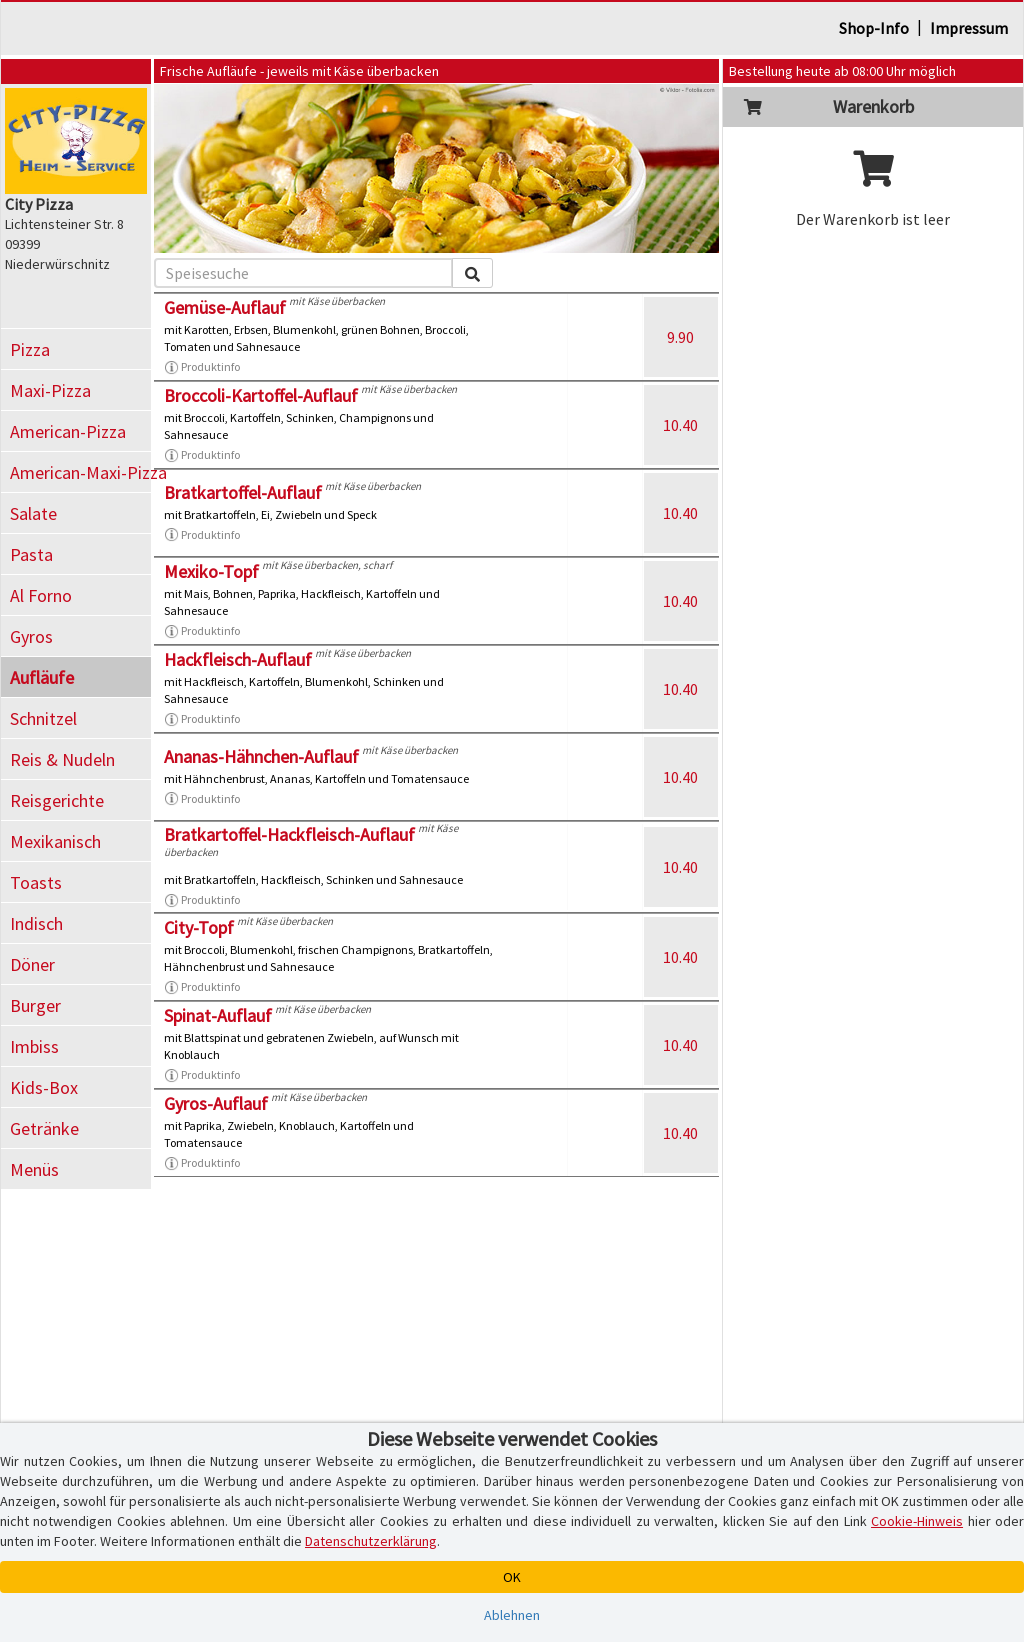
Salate (33, 513)
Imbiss (34, 1046)
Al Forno (41, 595)
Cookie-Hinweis (917, 1521)
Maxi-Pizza (50, 390)
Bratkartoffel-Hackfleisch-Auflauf (289, 834)
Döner (32, 964)
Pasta (31, 554)
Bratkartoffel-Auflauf (243, 492)
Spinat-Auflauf (218, 1015)
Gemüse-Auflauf (225, 307)
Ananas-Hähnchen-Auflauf (261, 756)
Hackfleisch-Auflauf (238, 659)
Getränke (44, 1128)
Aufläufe (42, 677)
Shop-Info (874, 28)
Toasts (36, 882)
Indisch (36, 923)
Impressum (969, 28)
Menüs (34, 1169)
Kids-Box (44, 1087)
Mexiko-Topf (211, 571)
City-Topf (199, 927)
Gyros (31, 636)
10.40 (680, 425)
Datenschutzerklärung (371, 1541)
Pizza (30, 349)
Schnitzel (43, 718)
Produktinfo (202, 367)
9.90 (680, 337)
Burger (35, 1005)
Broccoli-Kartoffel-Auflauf (261, 395)
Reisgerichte (57, 800)
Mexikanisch (55, 841)
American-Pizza (68, 431)
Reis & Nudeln (62, 759)
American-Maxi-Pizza (80, 472)
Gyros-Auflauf (216, 1103)
